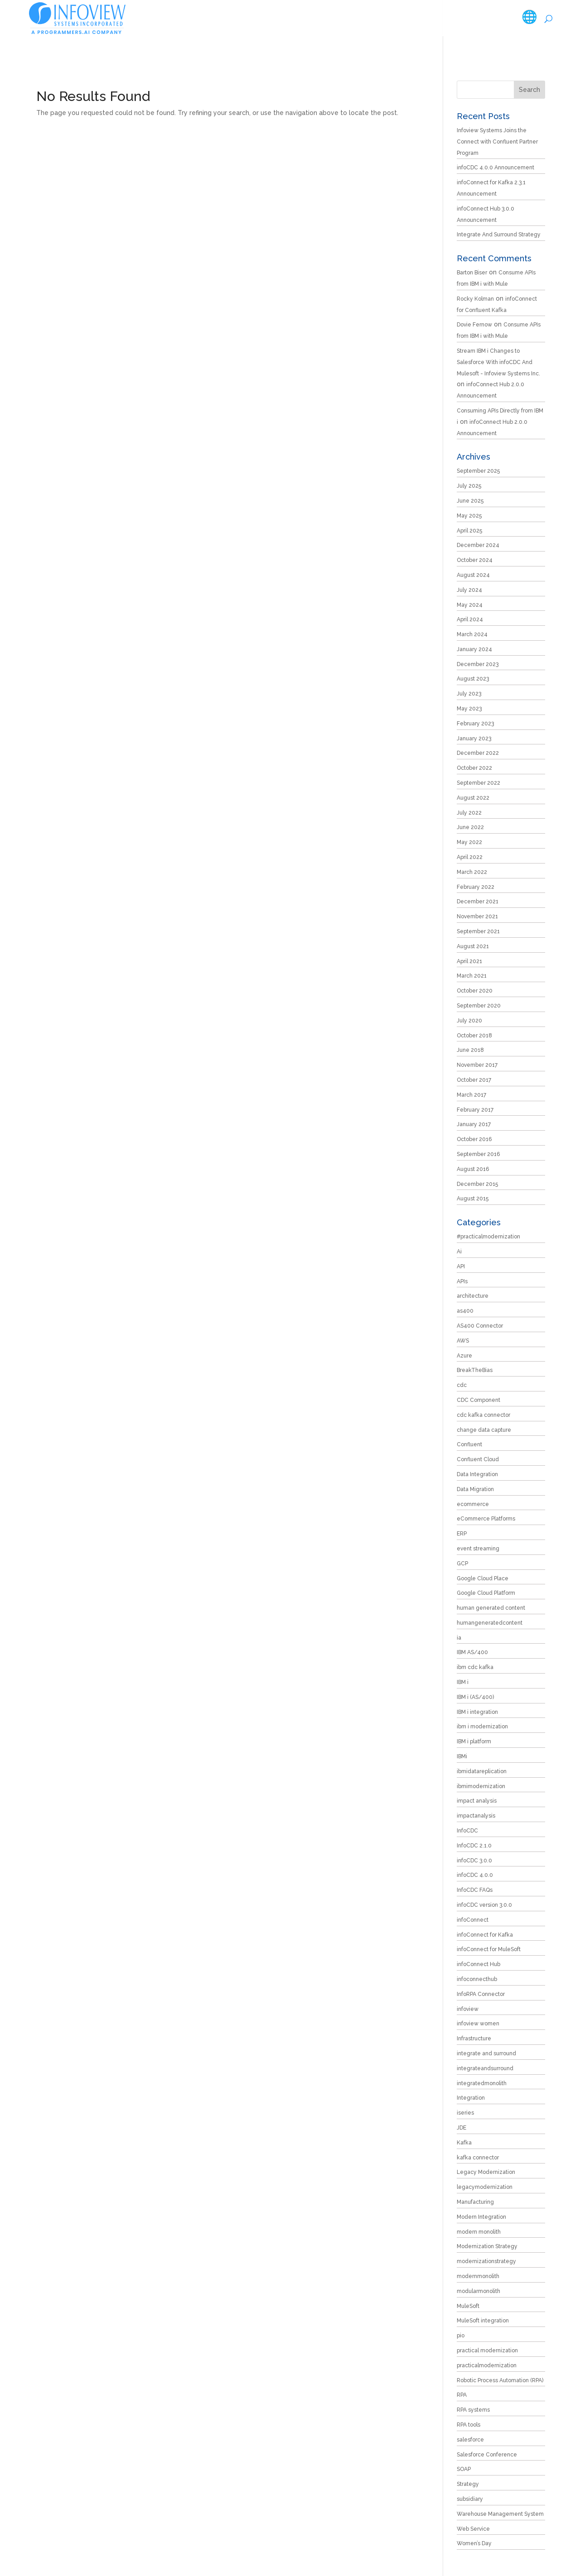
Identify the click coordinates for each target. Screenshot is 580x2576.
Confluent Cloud (478, 1459)
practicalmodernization (487, 2365)
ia (459, 1638)
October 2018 (474, 1035)
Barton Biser (472, 272)
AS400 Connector (480, 1326)
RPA (462, 2395)
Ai (459, 1251)
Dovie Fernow (474, 324)
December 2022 (478, 753)
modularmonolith (478, 2291)
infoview (467, 2009)
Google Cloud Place (482, 1578)
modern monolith (479, 2232)
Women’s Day (474, 2543)
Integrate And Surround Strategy (499, 234)
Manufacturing (475, 2202)
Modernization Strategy (487, 2246)
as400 (465, 1311)
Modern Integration (481, 2217)
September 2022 (478, 783)
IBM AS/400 (472, 1652)
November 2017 (477, 1065)
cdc (462, 1385)
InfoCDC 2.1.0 (474, 1845)
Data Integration (477, 1474)
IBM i (463, 1682)
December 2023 (477, 664)
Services (282, 18)
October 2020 (475, 991)
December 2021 (477, 901)
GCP (462, 1563)
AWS (463, 1341)
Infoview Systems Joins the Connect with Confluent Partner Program (497, 141)
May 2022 (469, 842)
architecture (472, 1296)
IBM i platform (474, 1741)
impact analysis (477, 1801)
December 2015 (477, 1184)
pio (460, 2335)
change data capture (484, 1430)
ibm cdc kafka (475, 1667)
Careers (474, 18)
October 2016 (474, 1139)
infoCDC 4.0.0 (475, 1875)
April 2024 (470, 619)
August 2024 (473, 575)
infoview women (478, 2023)
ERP (462, 1533)
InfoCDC (467, 1831)
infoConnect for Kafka (485, 1935)
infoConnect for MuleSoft (489, 1949)
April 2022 (470, 857)
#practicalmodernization (488, 1236)
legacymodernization (484, 2187)
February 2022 (475, 887)
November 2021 (477, 916)
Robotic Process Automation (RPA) (500, 2380)
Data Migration (475, 1489)
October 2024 (475, 560)
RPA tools (468, 2425)
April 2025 (469, 531)
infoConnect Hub (478, 1964)
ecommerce (473, 1504)
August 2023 (473, 679)
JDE (461, 2128)
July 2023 (469, 694)
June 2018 (470, 1050)
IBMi (462, 1756)
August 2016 (473, 1169)
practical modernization (487, 2350)
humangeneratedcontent (489, 1623)
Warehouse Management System (500, 2514)
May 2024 (470, 605)
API (461, 1266)
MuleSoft (468, 2306)
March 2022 (472, 872)
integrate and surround (486, 2053)
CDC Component (478, 1400)
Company (231, 18)
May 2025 (469, 516)
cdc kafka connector (483, 1415)
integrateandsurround (485, 2068)
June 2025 (470, 501)
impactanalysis (476, 1816)
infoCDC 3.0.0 (474, 1860)
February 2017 (475, 1110)
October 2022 (474, 768)
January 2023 (474, 738)
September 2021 (478, 931)
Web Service (473, 2529)
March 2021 (472, 976)
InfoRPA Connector (481, 1994)
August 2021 (473, 946)
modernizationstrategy (486, 2261)
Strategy (468, 2484)
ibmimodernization (481, 1786)
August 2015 (472, 1198)
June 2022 (470, 827)
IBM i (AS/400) (475, 1697)
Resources (423, 18)
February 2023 (475, 723)
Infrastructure (474, 2038)
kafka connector (478, 2157)
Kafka (464, 2142)
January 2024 (474, 649)
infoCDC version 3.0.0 (484, 1905)
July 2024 (469, 590)
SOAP (464, 2469)
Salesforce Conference (487, 2454)
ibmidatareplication (482, 1771)
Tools (376, 18)
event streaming (478, 1548)
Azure (464, 1356)
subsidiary (470, 2499)
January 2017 (474, 1124)
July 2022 (469, 813)
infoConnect (472, 1920)
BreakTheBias (475, 1370)
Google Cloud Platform (486, 1593)
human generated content (491, 1608)
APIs (462, 1281)
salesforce (470, 2440)
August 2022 (473, 798)
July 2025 (469, 486)
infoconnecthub (477, 1979)
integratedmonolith (482, 2083)
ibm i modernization (482, 1726)
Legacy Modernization (486, 2172)
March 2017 (471, 1095)
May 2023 (469, 708)
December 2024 (478, 545)
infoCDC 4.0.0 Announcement (495, 167)
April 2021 (469, 961)
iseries (465, 2113)
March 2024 (472, 634)
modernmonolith (478, 2276)
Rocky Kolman (475, 299)
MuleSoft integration (483, 2320)
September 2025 (478, 471)
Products (331, 18)
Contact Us (516, 18)
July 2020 (469, 1020)
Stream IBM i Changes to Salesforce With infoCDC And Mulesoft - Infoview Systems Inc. (498, 362)
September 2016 (478, 1154)
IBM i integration (477, 1712)
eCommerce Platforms (486, 1519)
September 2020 (479, 1006)
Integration (471, 2098)
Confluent (469, 1444)
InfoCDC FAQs (475, 1890)
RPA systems (473, 2410)
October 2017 (474, 1080)
